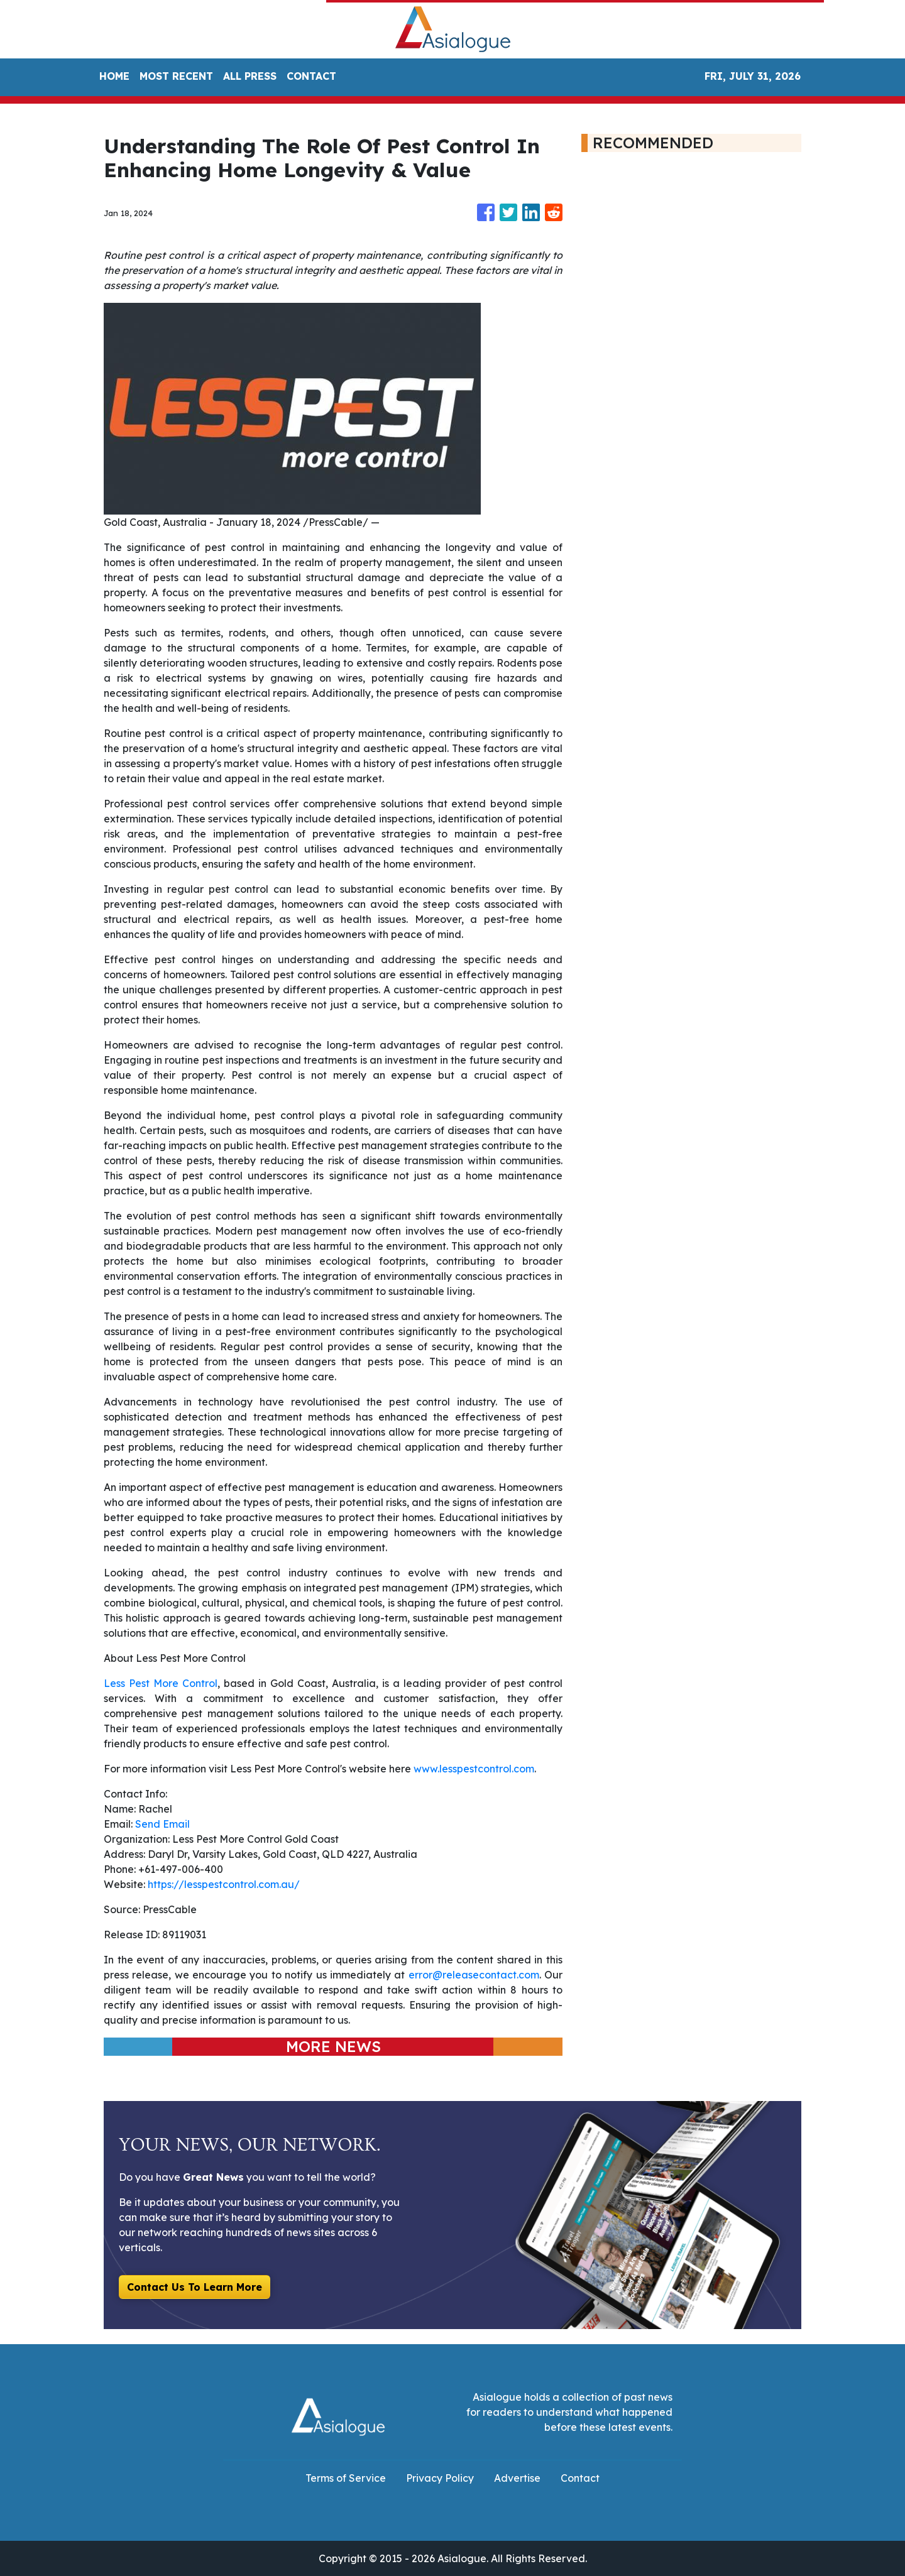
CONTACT (311, 76)
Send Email (162, 1824)
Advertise (517, 2478)
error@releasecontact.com (474, 1974)
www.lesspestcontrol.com (474, 1768)
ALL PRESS (250, 76)
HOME (114, 76)
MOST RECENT (176, 76)
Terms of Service (345, 2478)
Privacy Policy (440, 2478)
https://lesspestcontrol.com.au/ (224, 1884)
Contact (580, 2478)
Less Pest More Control (160, 1683)
